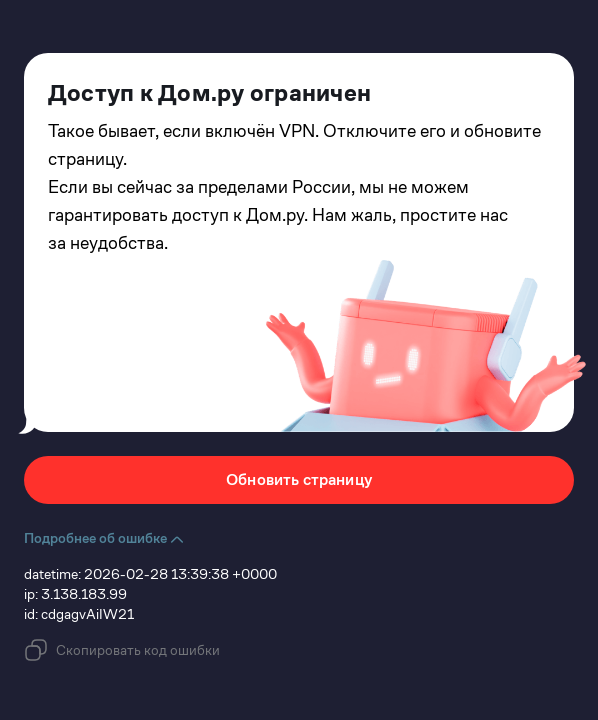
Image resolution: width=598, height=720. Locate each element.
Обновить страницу (299, 479)
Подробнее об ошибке (104, 538)
